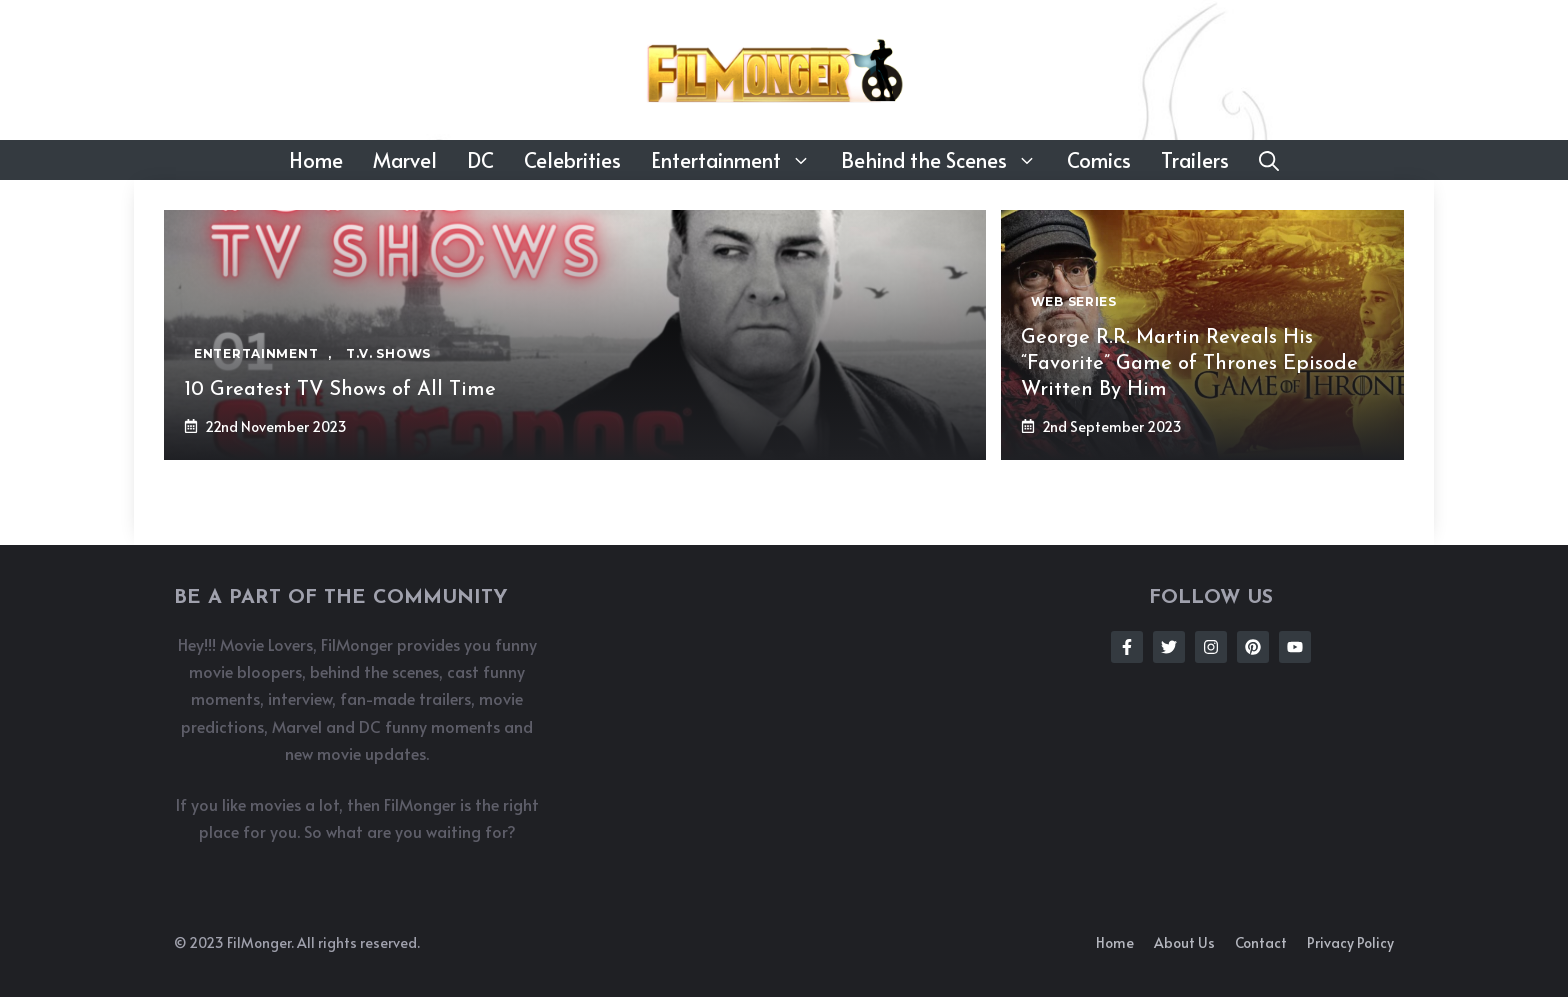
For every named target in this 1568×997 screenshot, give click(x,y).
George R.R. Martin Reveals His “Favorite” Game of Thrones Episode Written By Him (1189, 364)
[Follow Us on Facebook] (1127, 647)
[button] (1269, 160)
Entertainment (738, 160)
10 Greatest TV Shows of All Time (340, 390)
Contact (1261, 942)
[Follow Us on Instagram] (1211, 647)
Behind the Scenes (946, 160)
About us (1184, 942)
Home (316, 160)
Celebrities (572, 160)
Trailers (1195, 160)
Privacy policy (1350, 942)
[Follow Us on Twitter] (1169, 647)
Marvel (405, 160)
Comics (1099, 160)
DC (480, 160)
